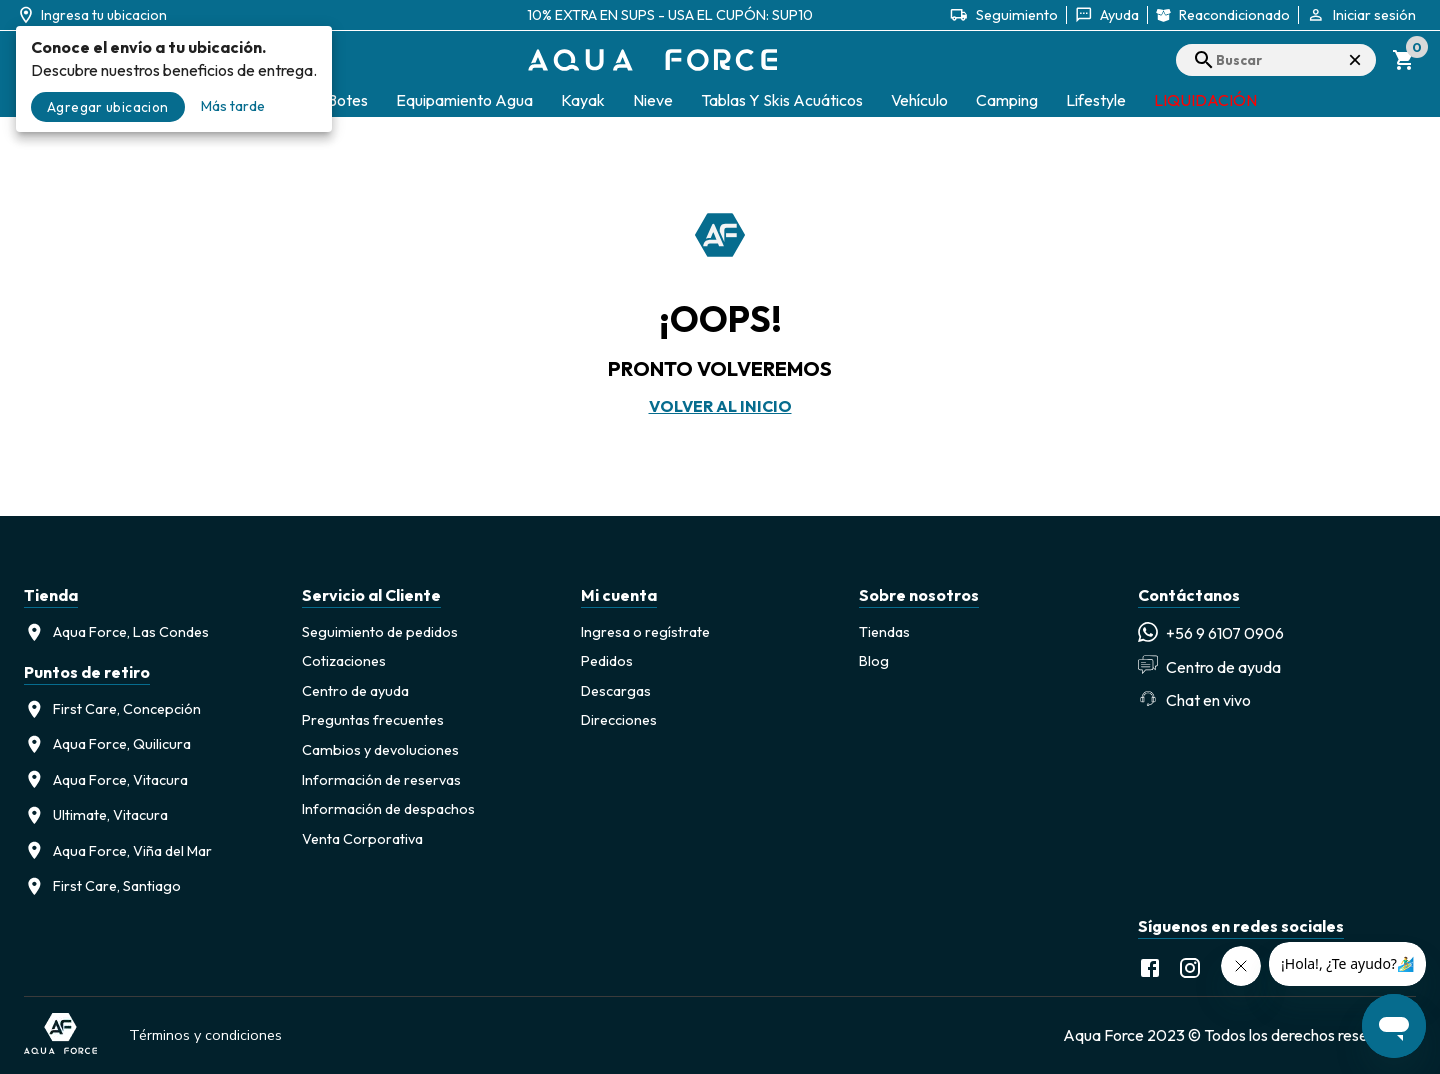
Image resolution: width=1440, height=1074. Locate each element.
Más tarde (233, 106)
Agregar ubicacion (108, 107)
